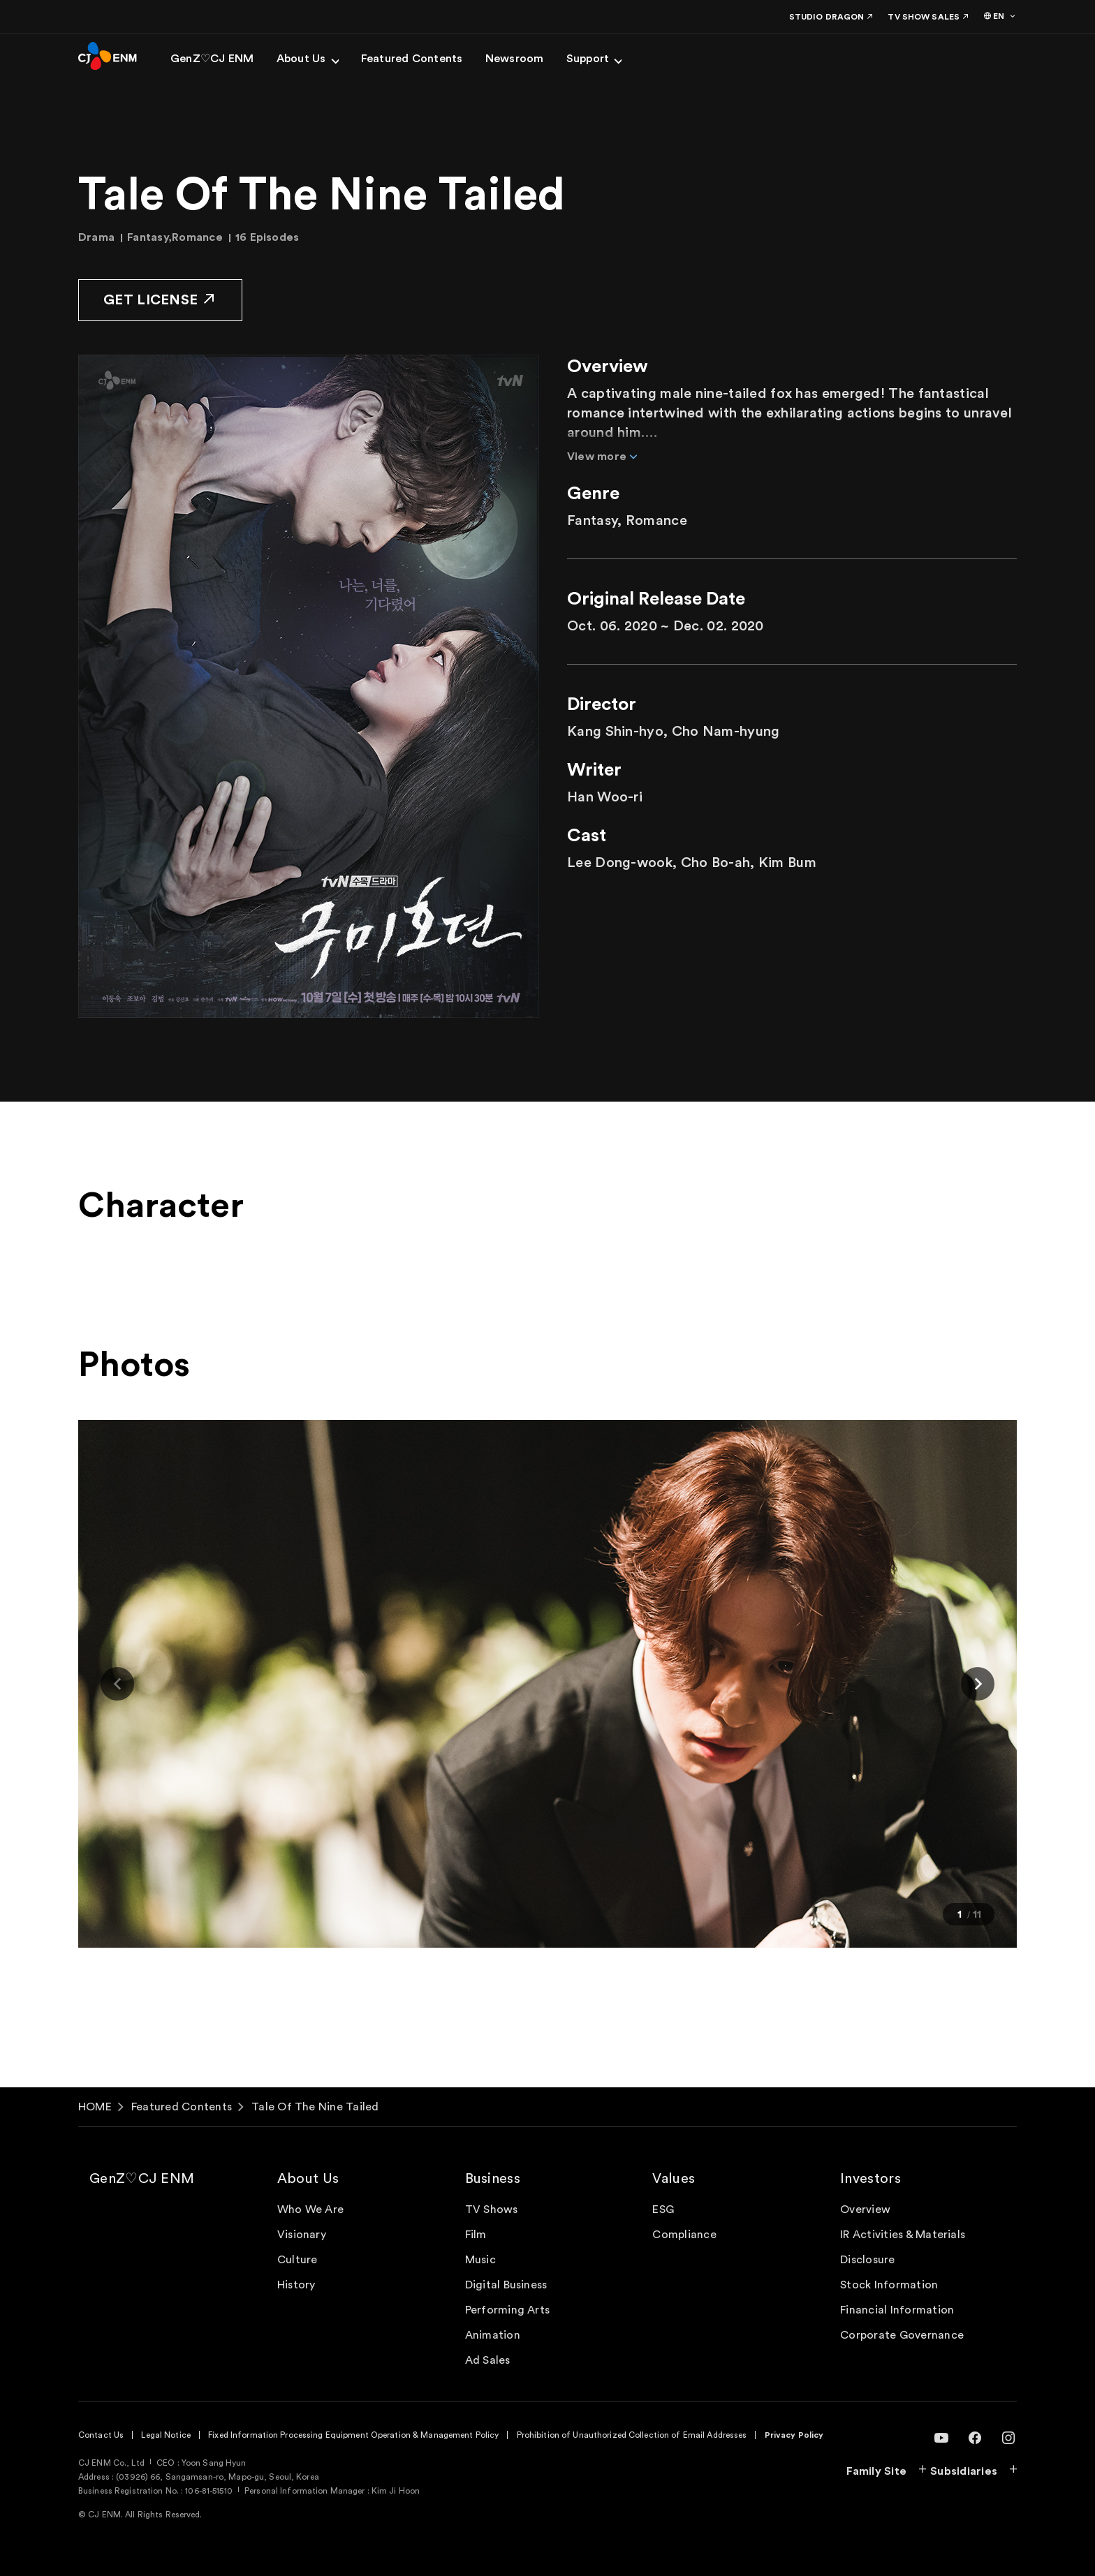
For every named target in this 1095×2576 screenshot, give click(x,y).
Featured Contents (181, 2106)
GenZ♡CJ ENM (141, 2179)
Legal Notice (165, 2435)
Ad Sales (487, 2360)
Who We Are (310, 2209)
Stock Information (889, 2284)
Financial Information (897, 2310)
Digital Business (506, 2284)
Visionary (301, 2234)
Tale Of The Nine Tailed (315, 2106)
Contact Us (101, 2435)
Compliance (684, 2234)
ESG (663, 2209)
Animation (492, 2335)
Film (476, 2234)
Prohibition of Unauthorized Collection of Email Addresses (632, 2435)
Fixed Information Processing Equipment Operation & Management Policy (353, 2435)
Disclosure (867, 2259)
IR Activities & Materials (902, 2234)
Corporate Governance (902, 2335)
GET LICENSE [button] (160, 298)
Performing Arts (507, 2310)
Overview (865, 2209)
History (296, 2284)
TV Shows (491, 2209)
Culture (297, 2259)
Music (480, 2259)
